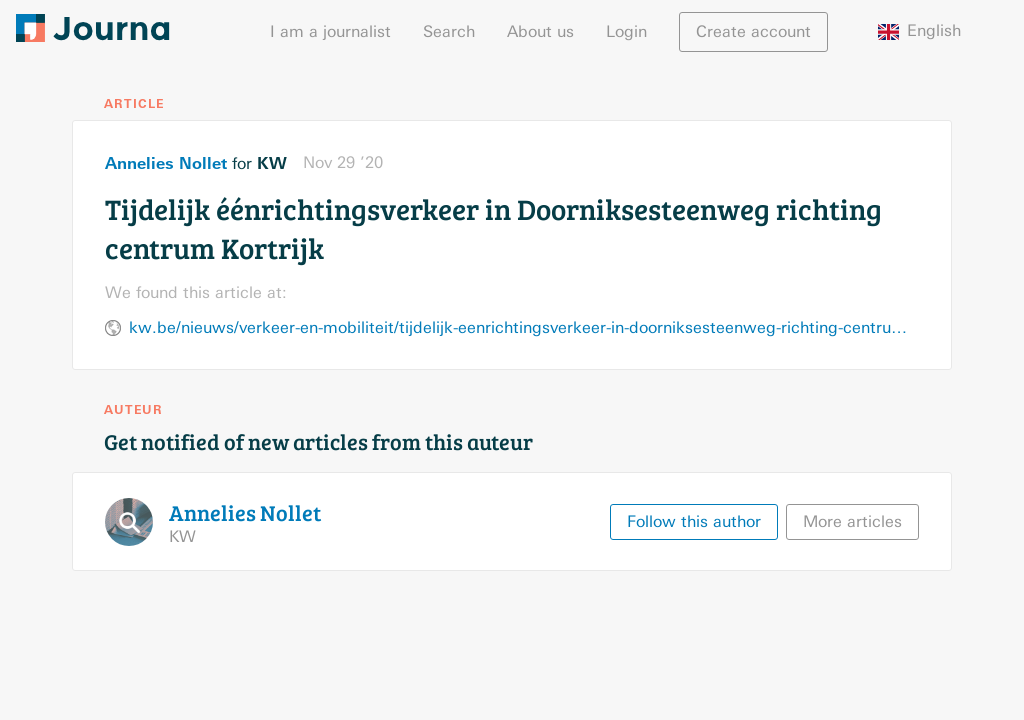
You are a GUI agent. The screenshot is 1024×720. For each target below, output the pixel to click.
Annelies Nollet (166, 163)
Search (449, 31)
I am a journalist (330, 31)
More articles (852, 521)
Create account (753, 31)
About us (540, 31)
